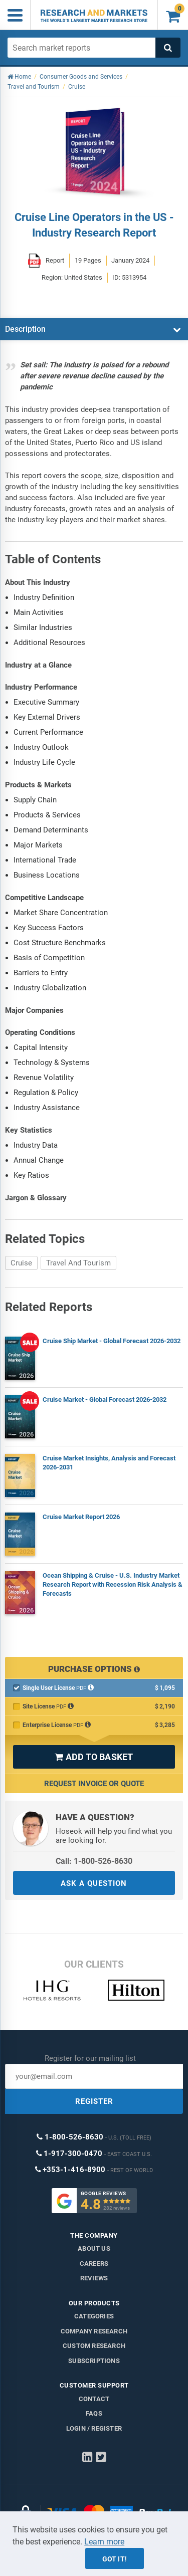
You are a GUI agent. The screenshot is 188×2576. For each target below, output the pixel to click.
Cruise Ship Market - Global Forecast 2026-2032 (111, 1341)
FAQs (94, 2413)
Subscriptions (94, 2361)
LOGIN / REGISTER (94, 2428)
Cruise (21, 1262)
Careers (94, 2263)
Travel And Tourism (78, 1262)
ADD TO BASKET (94, 1757)
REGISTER (94, 2101)
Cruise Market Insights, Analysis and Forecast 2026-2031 (109, 1462)
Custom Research (94, 2345)
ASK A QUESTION (94, 1883)
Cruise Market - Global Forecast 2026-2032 (104, 1399)
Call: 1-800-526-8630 (94, 1861)
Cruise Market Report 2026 (81, 1517)
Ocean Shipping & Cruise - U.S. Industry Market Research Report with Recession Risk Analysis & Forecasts (112, 1584)
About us (94, 2248)
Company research (94, 2331)
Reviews (94, 2278)
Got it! (114, 2559)
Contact (94, 2399)
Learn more (104, 2541)
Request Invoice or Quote (94, 1783)
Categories (94, 2316)
